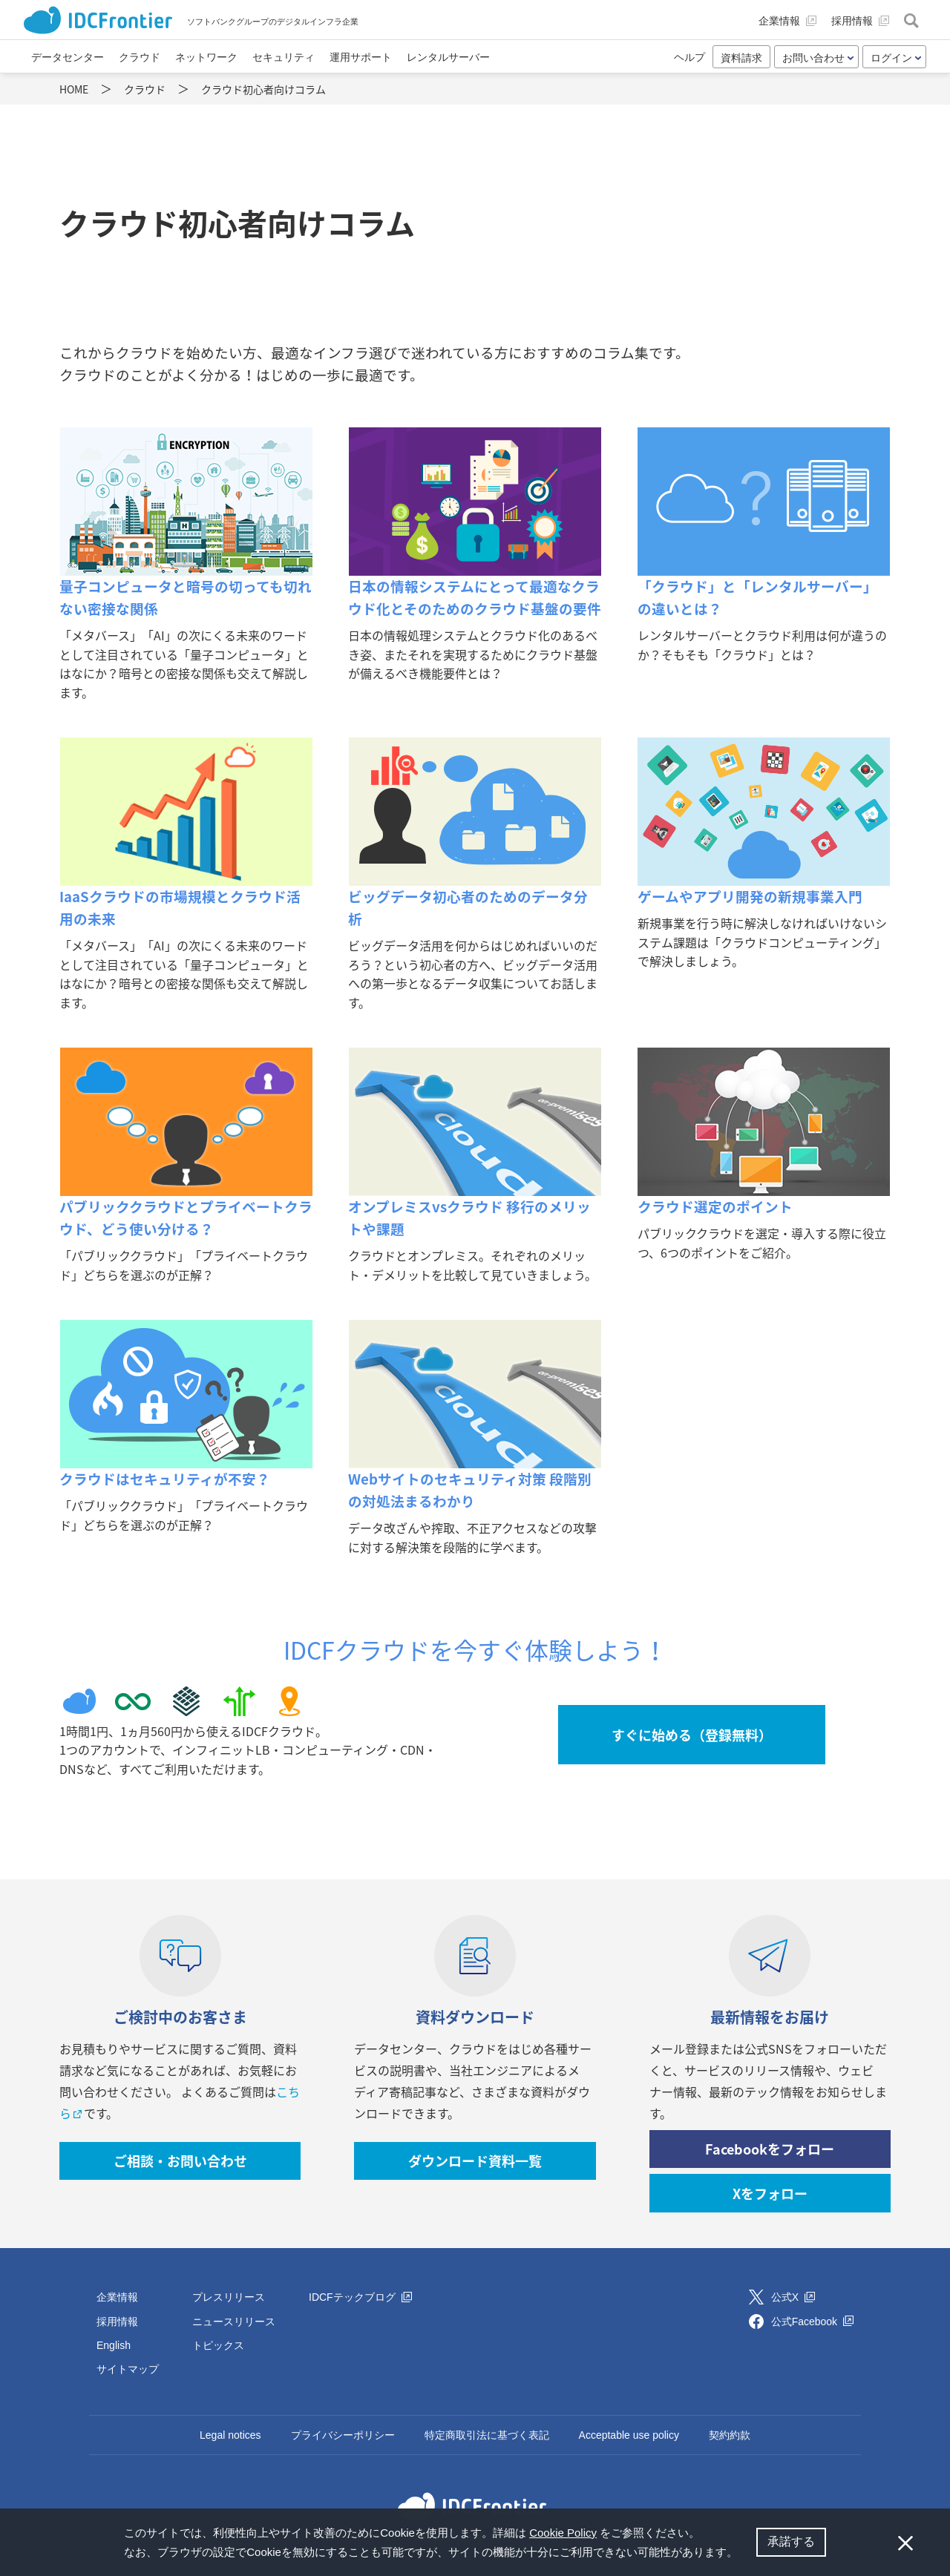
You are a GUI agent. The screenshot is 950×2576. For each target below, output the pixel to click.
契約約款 (729, 2435)
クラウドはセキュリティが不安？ (164, 1478)
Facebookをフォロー (769, 2149)
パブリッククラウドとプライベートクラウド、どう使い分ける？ (185, 1217)
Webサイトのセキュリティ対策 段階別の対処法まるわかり (470, 1489)
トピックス (218, 2345)
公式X (793, 2297)
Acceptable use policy (629, 2435)
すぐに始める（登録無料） (692, 1735)
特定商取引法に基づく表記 (487, 2435)
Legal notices (230, 2435)
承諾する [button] (791, 2541)
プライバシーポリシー (343, 2435)
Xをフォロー (770, 2194)
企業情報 (117, 2297)
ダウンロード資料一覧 (475, 2161)
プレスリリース (228, 2297)
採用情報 (117, 2321)
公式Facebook (812, 2321)
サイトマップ (127, 2369)
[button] (743, 2554)
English (113, 2345)
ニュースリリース (233, 2321)
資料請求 (741, 58)
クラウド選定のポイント (715, 1206)
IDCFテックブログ (360, 2297)
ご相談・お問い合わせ (180, 2161)
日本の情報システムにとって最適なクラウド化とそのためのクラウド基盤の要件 (474, 597)
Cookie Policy (563, 2532)
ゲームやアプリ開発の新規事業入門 (750, 896)
